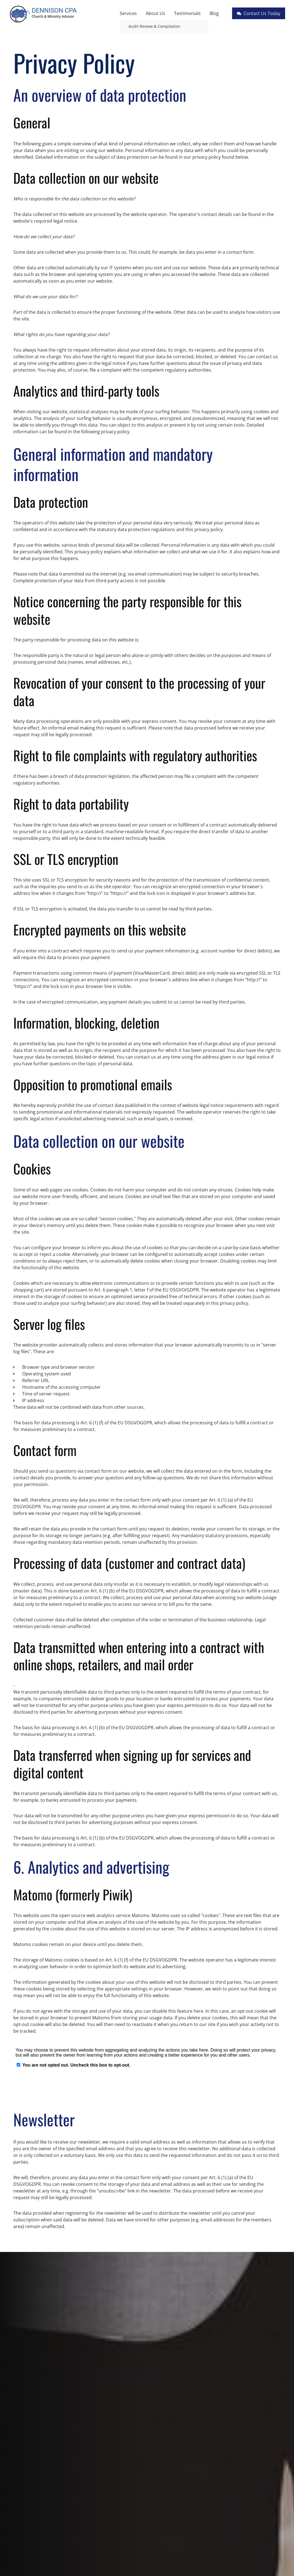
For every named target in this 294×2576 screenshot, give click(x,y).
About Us (155, 13)
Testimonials (187, 13)
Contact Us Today (258, 13)
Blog (214, 13)
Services (128, 13)
